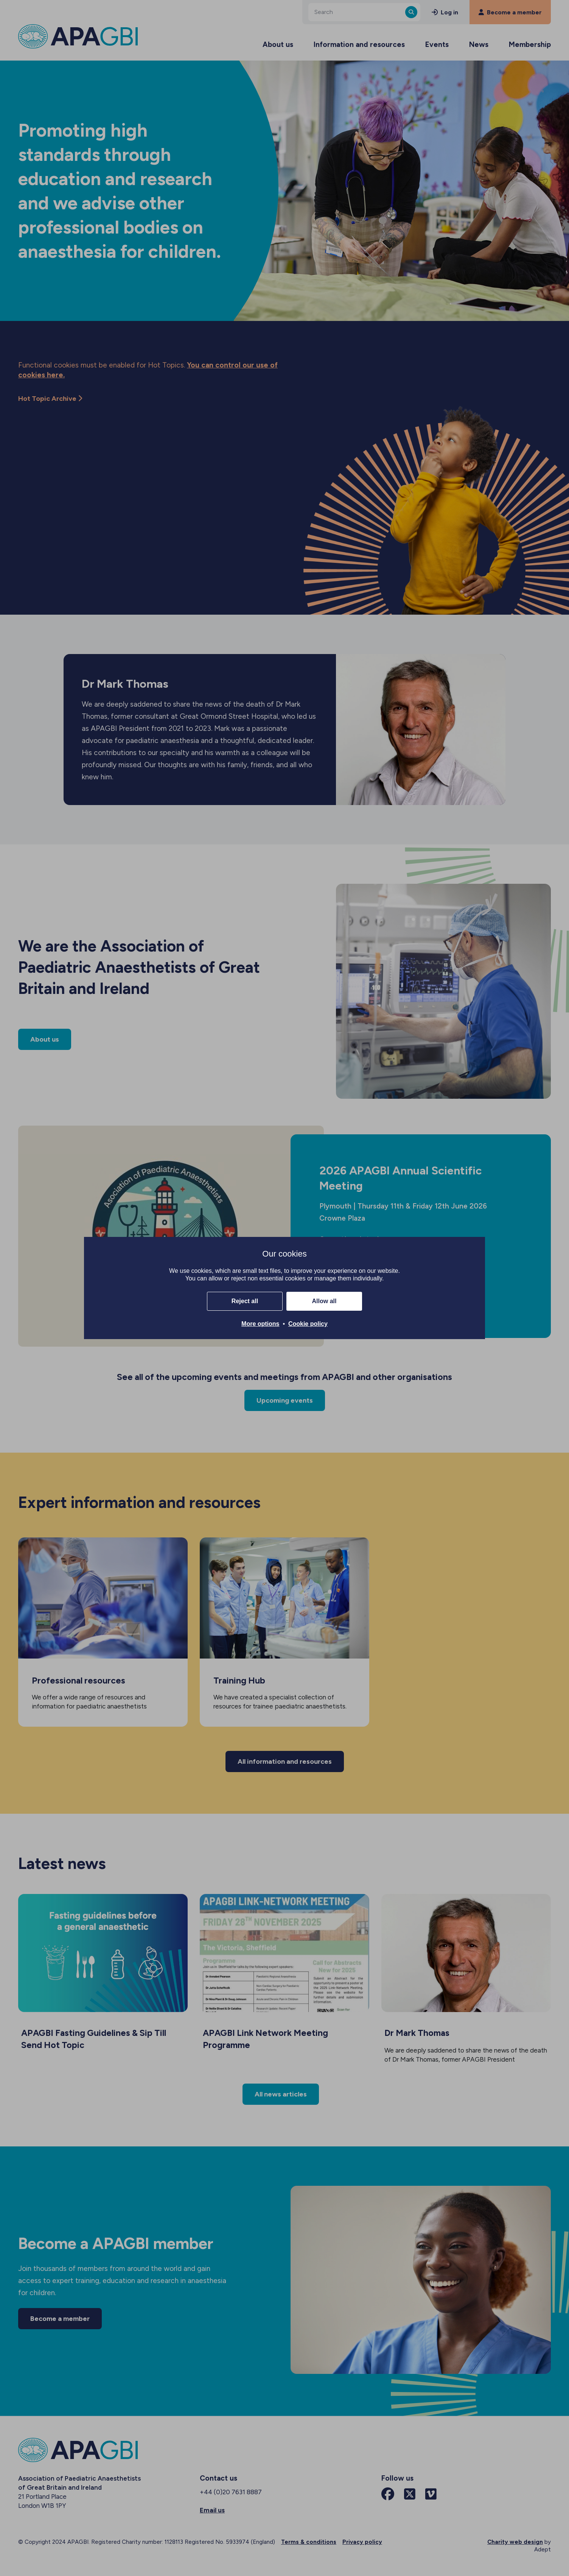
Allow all (324, 1301)
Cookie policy (308, 1324)
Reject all (245, 1301)
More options (260, 1324)
